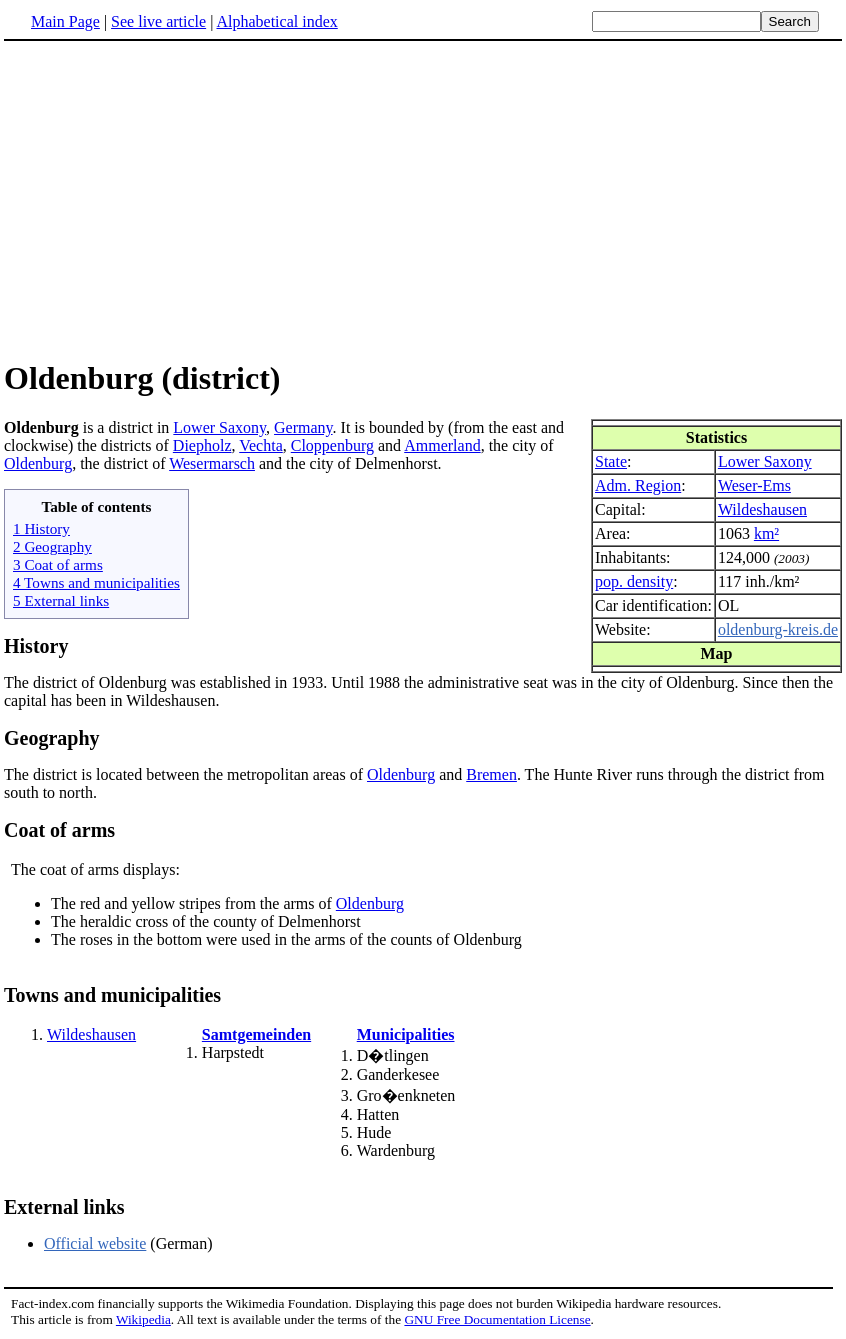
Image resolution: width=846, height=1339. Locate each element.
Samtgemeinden (256, 1034)
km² (766, 533)
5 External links (61, 600)
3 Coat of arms (58, 564)
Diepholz (202, 445)
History (36, 646)
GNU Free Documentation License (497, 1319)
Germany (303, 427)
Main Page (65, 21)
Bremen (491, 774)
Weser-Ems (754, 485)
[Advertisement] (172, 199)
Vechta (261, 445)
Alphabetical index (276, 21)
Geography (52, 738)
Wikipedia (143, 1319)
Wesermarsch (212, 463)
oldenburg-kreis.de (778, 629)
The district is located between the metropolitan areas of (185, 774)
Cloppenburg (332, 445)
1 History (41, 528)
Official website (95, 1243)
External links (64, 1207)
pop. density (634, 581)
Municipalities (406, 1034)
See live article (158, 21)
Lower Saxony (765, 461)
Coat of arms (59, 830)
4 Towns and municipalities (96, 582)
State (611, 461)
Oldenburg (38, 463)
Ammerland (442, 445)
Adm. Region (638, 485)
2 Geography (52, 546)
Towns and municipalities (112, 995)
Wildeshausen (762, 509)
